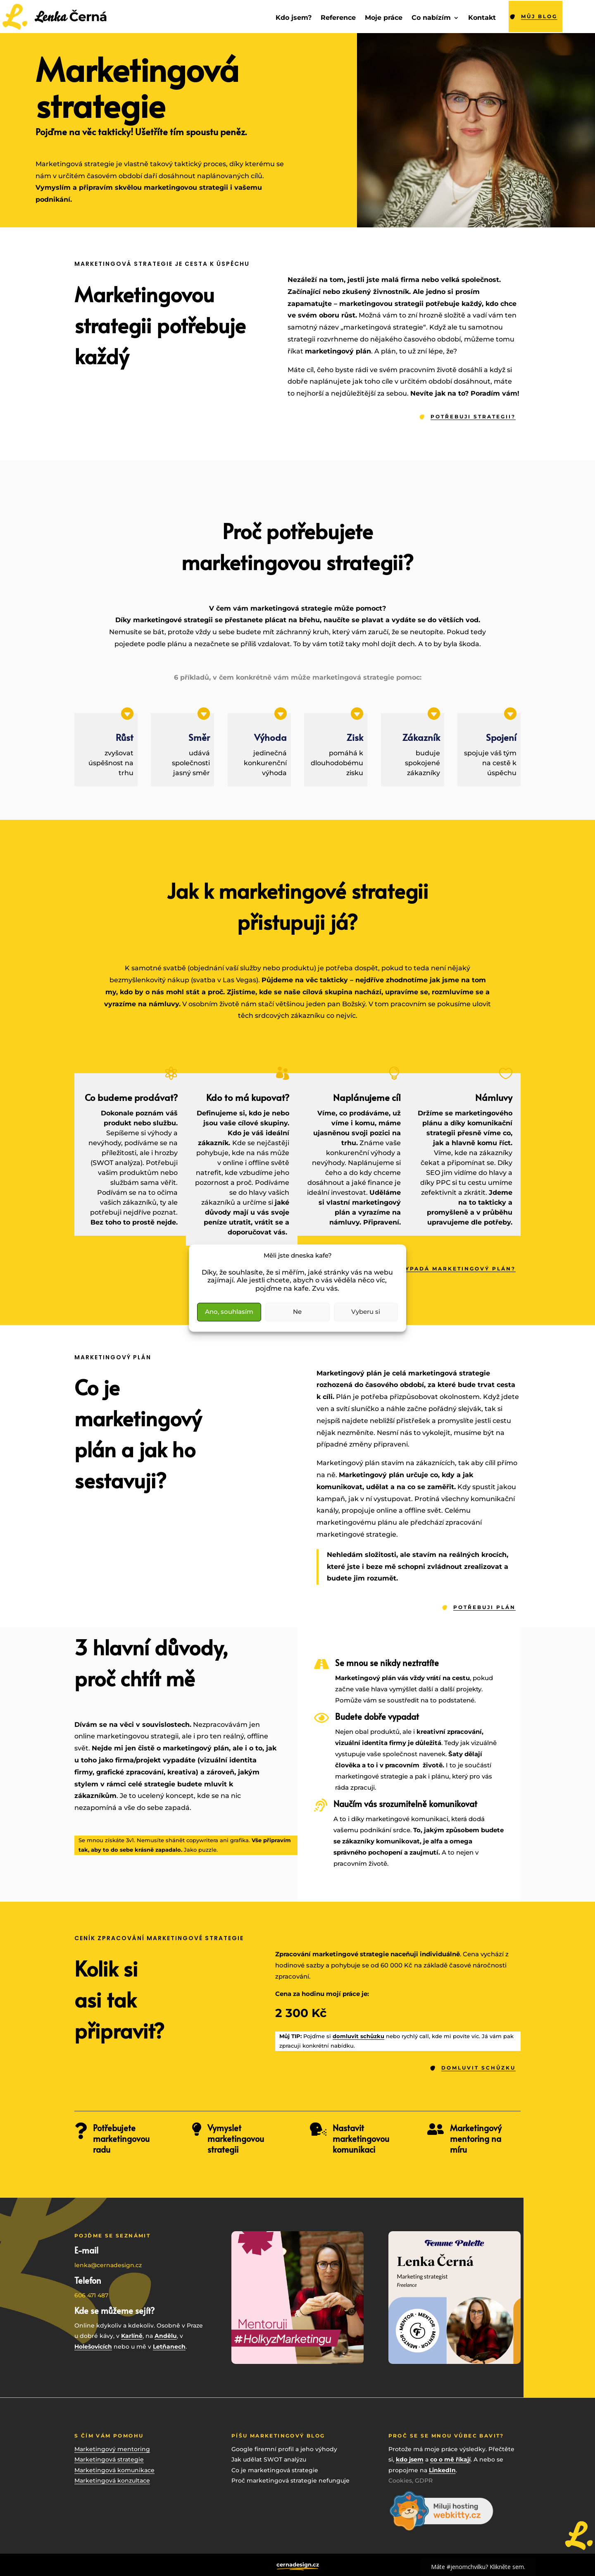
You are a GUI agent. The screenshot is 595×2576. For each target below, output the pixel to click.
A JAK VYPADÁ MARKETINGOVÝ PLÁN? (446, 1268)
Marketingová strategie (109, 2459)
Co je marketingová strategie (274, 2470)
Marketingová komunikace (114, 2470)
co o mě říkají (450, 2459)
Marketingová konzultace (112, 2480)
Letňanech (169, 2346)
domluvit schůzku (358, 2036)
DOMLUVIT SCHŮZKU (478, 2068)
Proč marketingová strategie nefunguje (290, 2480)
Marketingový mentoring (112, 2449)
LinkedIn (442, 2470)
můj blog (539, 16)
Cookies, (401, 2480)
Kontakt (482, 18)
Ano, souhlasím (229, 1312)
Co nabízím (431, 18)
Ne (297, 1312)
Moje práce (383, 18)
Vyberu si (365, 1312)
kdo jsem (410, 2459)
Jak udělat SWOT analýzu (268, 2459)
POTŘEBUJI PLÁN (484, 1607)
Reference (338, 18)
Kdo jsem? (294, 18)
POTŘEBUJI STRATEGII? (473, 416)
